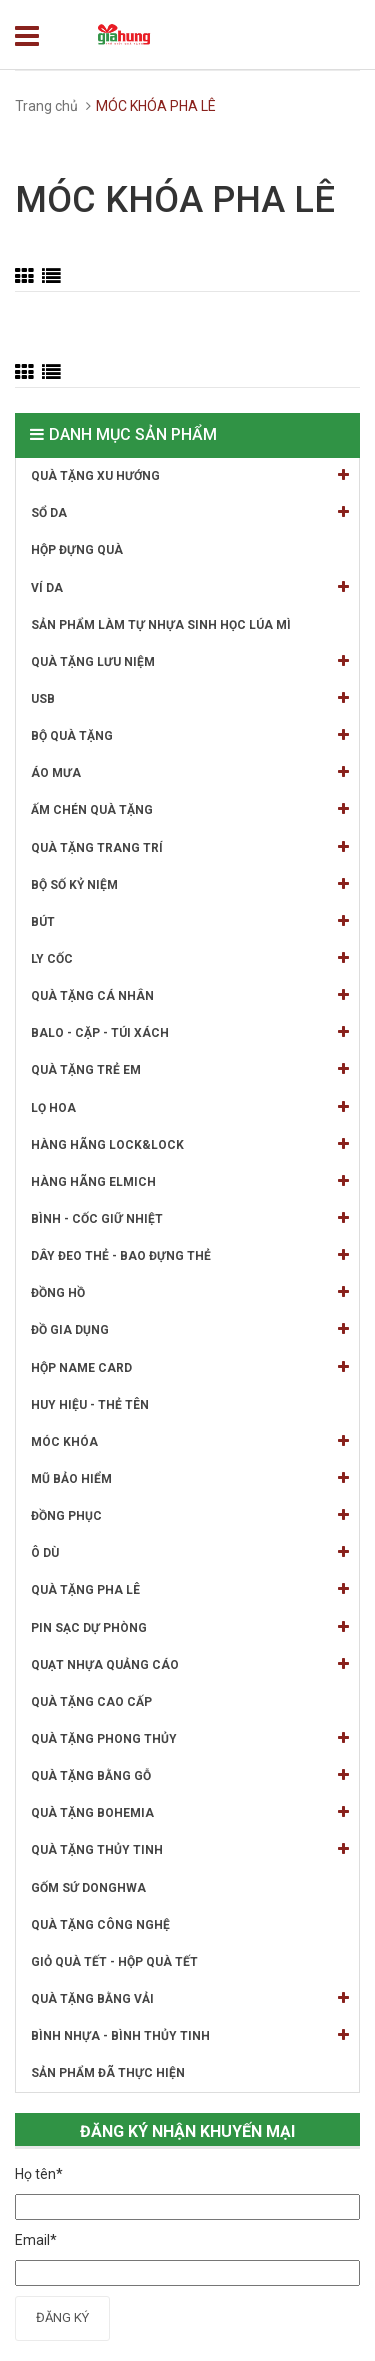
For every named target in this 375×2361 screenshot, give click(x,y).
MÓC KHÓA (190, 1441)
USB (190, 698)
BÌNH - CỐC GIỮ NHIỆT (190, 1218)
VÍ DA (190, 587)
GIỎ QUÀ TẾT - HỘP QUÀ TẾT (114, 1962)
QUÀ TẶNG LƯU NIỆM (190, 661)
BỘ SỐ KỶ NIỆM (190, 884)
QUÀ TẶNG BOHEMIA (190, 1812)
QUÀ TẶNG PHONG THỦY (190, 1738)
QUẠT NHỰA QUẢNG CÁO (190, 1664)
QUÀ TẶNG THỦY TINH (190, 1849)
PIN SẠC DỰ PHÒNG (190, 1627)
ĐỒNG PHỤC (190, 1515)
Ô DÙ (190, 1552)
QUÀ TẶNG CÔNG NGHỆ (100, 1925)
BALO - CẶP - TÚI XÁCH (190, 1032)
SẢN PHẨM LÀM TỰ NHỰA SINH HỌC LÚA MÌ (161, 625)
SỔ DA (190, 512)
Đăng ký (62, 2317)
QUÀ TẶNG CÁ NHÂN (190, 995)
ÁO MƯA (190, 772)
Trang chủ (46, 106)
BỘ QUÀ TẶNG (190, 735)
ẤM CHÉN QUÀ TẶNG (190, 809)
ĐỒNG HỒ (190, 1292)
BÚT (190, 921)
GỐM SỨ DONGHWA (88, 1888)
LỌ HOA (190, 1107)
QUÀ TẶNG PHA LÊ (190, 1589)
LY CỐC (190, 958)
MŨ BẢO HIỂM (190, 1478)
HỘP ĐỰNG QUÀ (77, 550)
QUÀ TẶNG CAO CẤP (91, 1702)
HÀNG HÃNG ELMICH (190, 1181)
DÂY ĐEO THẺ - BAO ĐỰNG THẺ (190, 1255)
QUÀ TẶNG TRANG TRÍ (190, 847)
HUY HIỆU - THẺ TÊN (90, 1405)
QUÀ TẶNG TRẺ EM (190, 1069)
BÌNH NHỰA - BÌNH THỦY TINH (190, 2035)
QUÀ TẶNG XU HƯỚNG (190, 475)
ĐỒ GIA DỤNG (190, 1329)
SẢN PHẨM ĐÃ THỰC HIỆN (108, 2073)
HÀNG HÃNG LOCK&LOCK (190, 1144)
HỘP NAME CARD (190, 1367)
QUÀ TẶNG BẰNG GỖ (190, 1775)
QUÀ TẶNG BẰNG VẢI (190, 1998)
